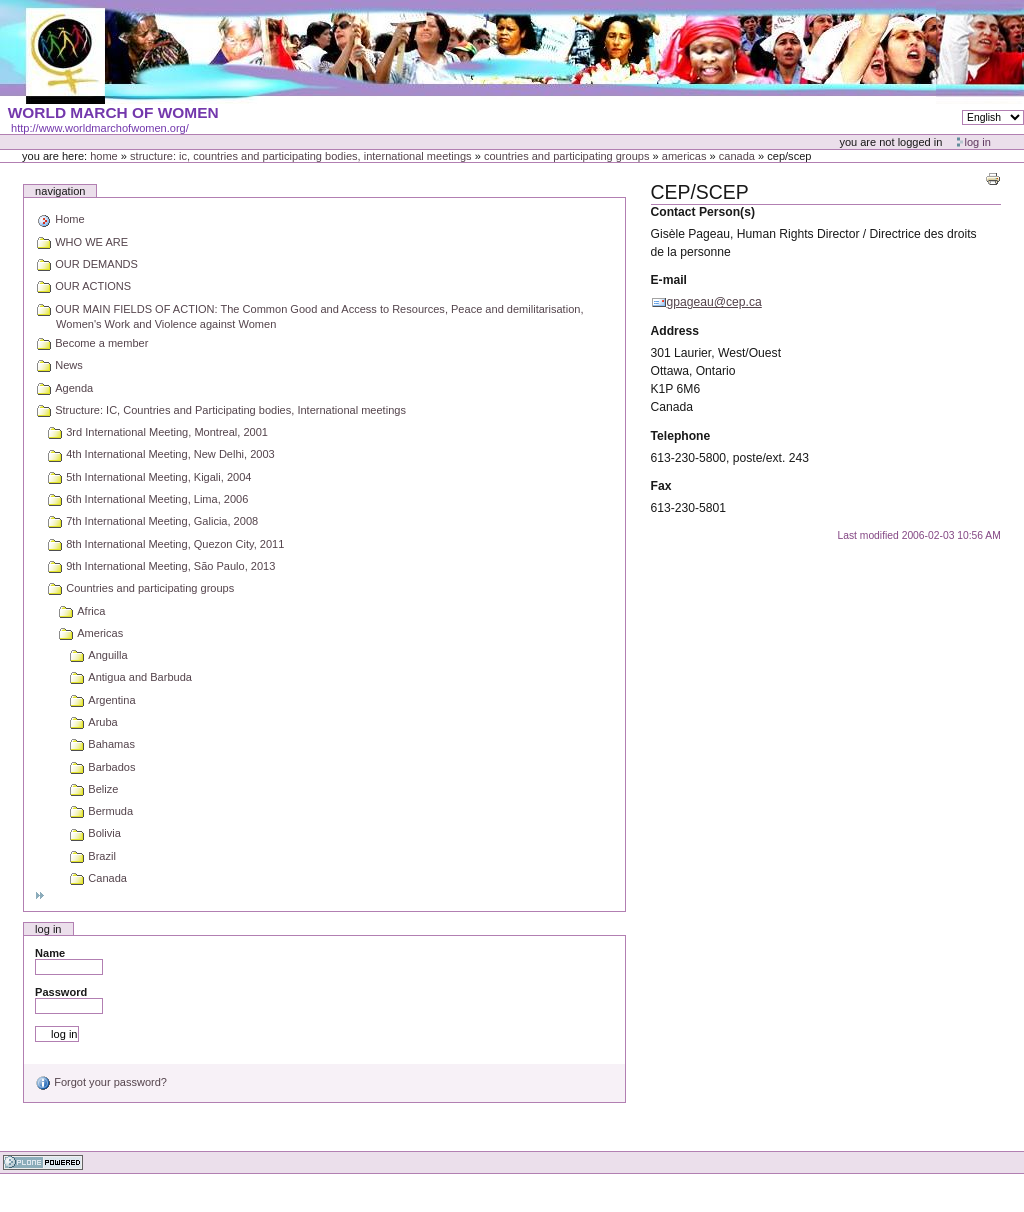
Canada (737, 156)
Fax (661, 486)
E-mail (669, 280)
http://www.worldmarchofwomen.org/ (100, 128)
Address (675, 331)
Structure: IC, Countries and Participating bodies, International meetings (301, 156)
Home (104, 156)
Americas (684, 156)
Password (61, 992)
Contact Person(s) (703, 212)
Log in (978, 142)
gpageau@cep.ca (714, 302)
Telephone (681, 436)
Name (50, 953)
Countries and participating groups (567, 156)
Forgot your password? (101, 1082)
